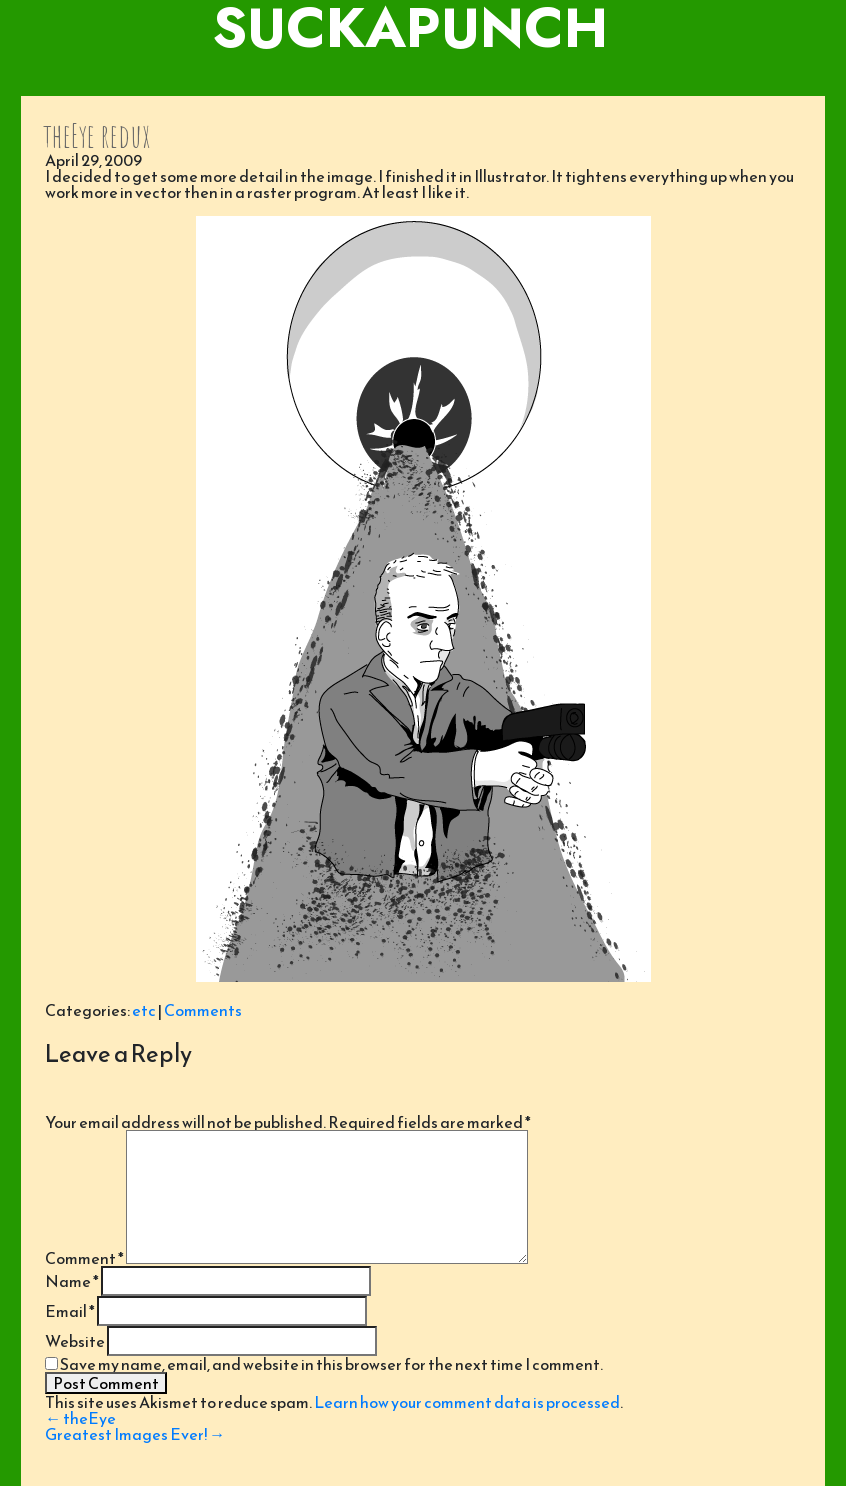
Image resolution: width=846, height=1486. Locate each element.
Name (72, 1281)
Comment (84, 1258)
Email (70, 1311)
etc (144, 1010)
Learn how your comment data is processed (467, 1402)
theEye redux (96, 135)
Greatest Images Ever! (135, 1434)
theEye (80, 1418)
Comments (203, 1010)
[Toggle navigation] (423, 76)
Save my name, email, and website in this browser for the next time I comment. (331, 1364)
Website (75, 1341)
